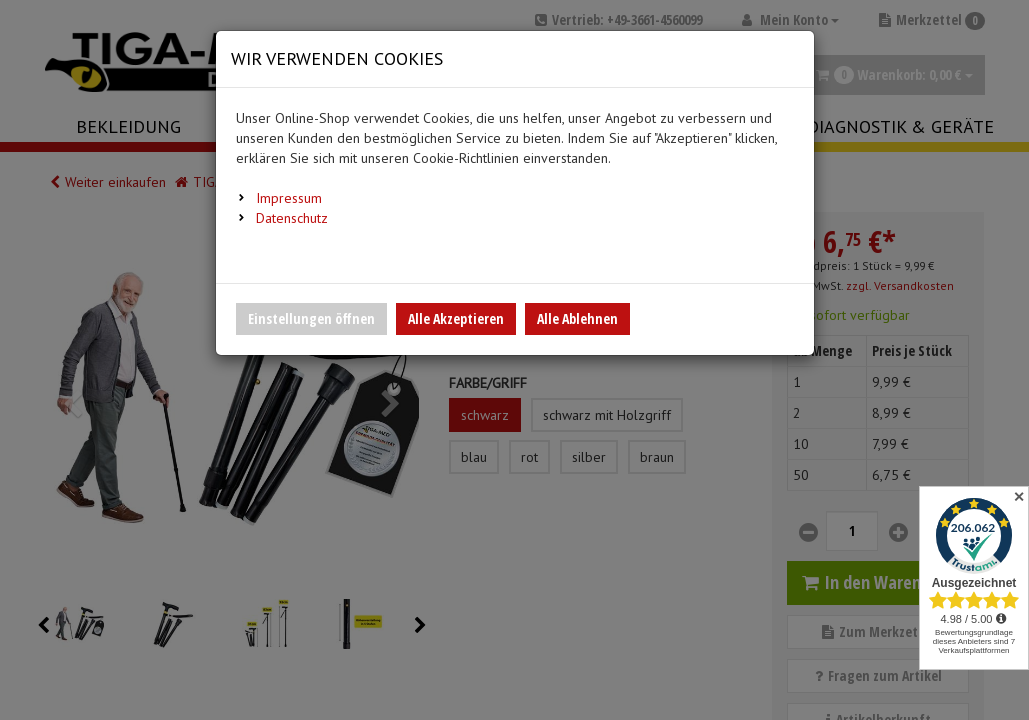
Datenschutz (292, 218)
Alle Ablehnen (577, 318)
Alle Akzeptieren (456, 318)
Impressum (289, 198)
